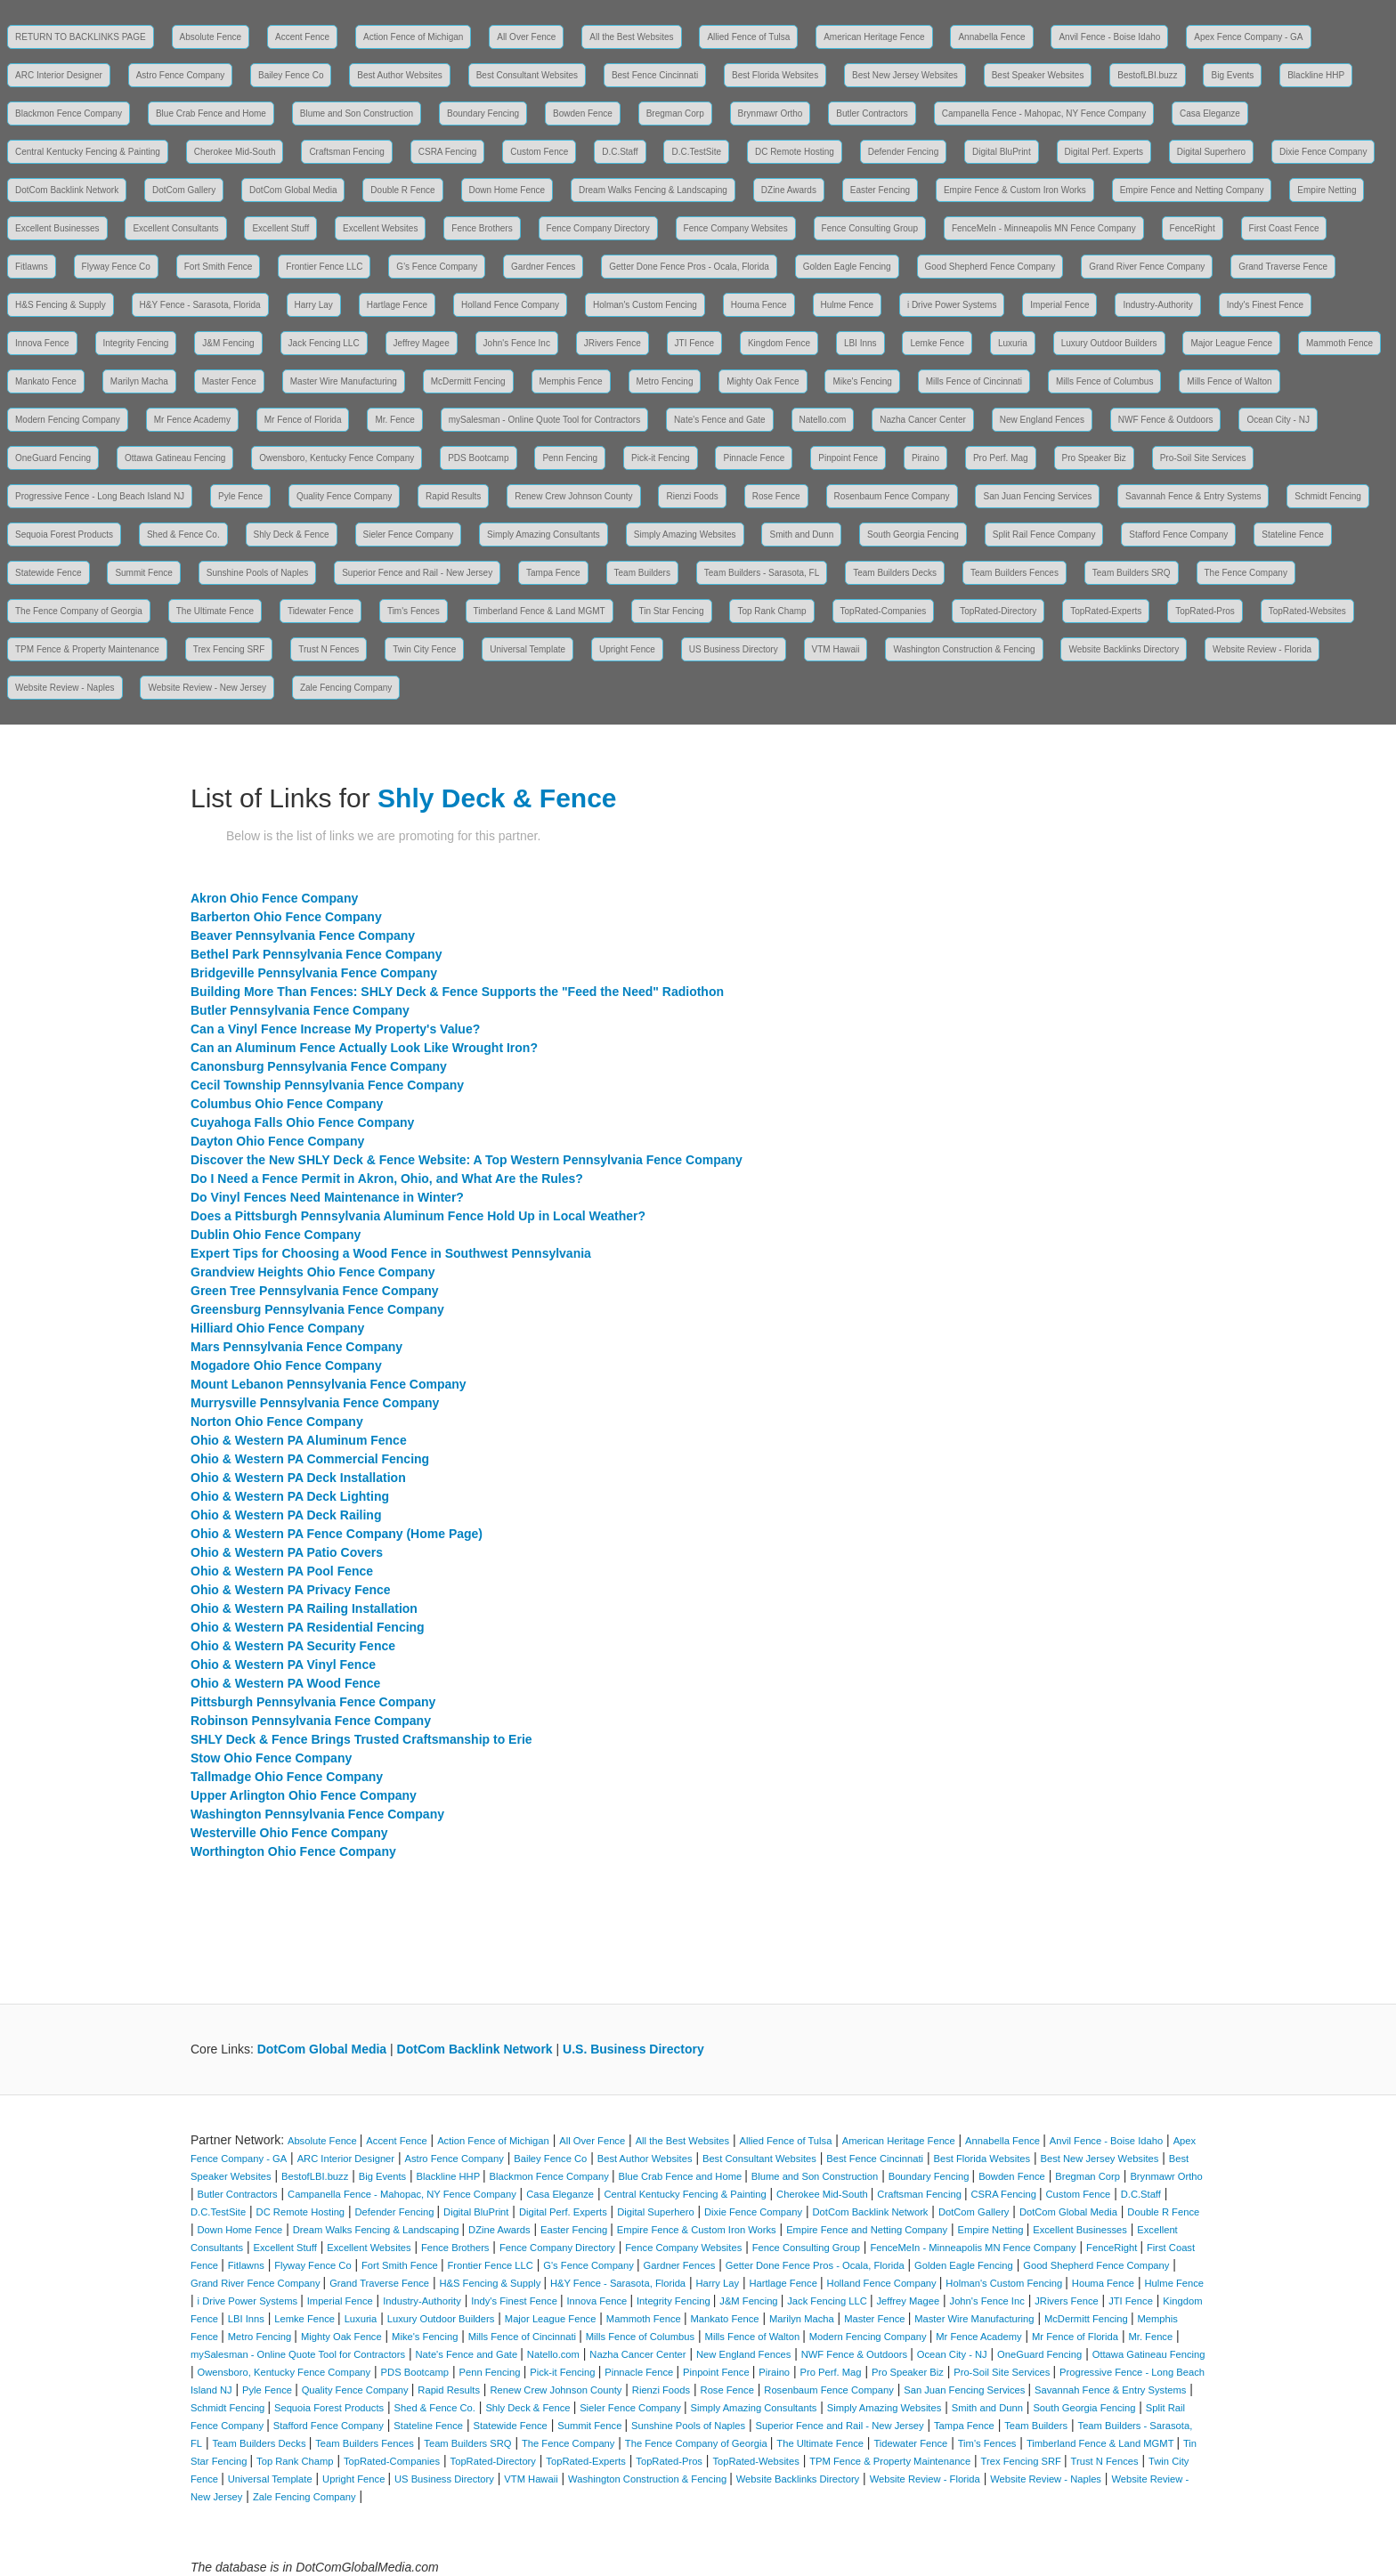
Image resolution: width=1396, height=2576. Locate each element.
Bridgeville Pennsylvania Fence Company (314, 973)
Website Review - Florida (1262, 649)
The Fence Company (1246, 573)
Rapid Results (453, 496)
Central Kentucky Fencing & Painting (87, 152)
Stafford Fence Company (1178, 534)
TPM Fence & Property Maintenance (87, 649)
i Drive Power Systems (952, 305)
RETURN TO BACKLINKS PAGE (80, 37)
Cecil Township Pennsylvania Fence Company (327, 1085)
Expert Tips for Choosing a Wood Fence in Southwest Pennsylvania (391, 1253)
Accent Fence (302, 37)
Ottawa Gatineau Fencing (175, 458)
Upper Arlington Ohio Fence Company (304, 1795)
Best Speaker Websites (1038, 75)
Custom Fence (539, 152)
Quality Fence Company (344, 496)
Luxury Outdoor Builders (1109, 343)
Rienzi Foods (692, 496)
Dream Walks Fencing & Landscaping (653, 190)
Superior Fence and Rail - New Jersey (417, 573)
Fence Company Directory (598, 228)
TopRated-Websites (1307, 611)
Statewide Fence (48, 573)
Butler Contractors (872, 113)
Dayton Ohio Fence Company (277, 1141)
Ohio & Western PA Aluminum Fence (299, 1440)
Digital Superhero (1211, 152)
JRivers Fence (612, 343)
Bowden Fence (583, 113)
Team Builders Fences (1014, 573)
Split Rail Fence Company (1044, 534)
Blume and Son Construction (356, 113)
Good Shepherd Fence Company (990, 266)
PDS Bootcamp (478, 458)
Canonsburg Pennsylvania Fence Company (319, 1066)
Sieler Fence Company (408, 534)
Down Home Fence (507, 190)
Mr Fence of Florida (303, 420)
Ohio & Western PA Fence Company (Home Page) (337, 1534)
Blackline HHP (1315, 75)
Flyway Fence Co (116, 266)
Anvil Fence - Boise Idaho (1109, 37)
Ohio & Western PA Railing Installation (304, 1608)
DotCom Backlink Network (66, 190)
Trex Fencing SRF (229, 649)
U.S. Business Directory (633, 2049)
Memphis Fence (571, 381)
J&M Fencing (228, 343)
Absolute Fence (211, 37)
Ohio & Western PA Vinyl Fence (283, 1664)
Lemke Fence (937, 343)
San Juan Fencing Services (1037, 496)
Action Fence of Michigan (413, 37)
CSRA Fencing (447, 152)
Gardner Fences (543, 266)
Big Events (1232, 75)
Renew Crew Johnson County (573, 496)
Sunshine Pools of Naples (258, 573)
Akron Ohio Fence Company (274, 898)
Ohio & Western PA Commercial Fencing (310, 1459)
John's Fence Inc (516, 343)
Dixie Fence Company (1323, 152)
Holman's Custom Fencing (645, 305)
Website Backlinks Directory (1123, 649)
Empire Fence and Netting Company (1192, 190)
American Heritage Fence (874, 37)
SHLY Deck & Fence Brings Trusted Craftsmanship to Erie (361, 1739)
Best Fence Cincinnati (655, 75)
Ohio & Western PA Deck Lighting (290, 1496)
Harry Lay (314, 305)
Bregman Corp (675, 113)
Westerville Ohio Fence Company (289, 1833)
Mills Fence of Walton (1229, 381)
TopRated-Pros (1205, 611)
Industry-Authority (1157, 305)
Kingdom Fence (779, 343)
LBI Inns (860, 343)
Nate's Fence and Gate (720, 420)
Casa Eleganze (1210, 113)
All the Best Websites (631, 37)
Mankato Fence (46, 381)
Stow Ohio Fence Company (271, 1758)
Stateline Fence (1293, 534)
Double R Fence (402, 190)
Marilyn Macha (139, 381)
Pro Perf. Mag (1000, 458)
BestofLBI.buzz (1147, 75)
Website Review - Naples (65, 688)
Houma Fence (759, 305)
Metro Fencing (665, 381)
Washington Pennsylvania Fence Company (317, 1814)
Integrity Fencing (136, 343)
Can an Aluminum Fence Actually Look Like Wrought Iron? (364, 1048)
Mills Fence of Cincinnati (974, 381)
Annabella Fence (991, 37)
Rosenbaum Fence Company (892, 496)
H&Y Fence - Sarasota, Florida (200, 305)
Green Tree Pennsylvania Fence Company (315, 1291)
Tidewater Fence (320, 611)
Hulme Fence (847, 305)
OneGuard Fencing (53, 458)
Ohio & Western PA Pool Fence (282, 1571)
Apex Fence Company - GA (1248, 37)
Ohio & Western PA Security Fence (293, 1646)
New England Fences (1042, 420)
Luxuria (1012, 343)
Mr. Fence (394, 420)
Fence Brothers (481, 228)
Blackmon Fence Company (68, 113)
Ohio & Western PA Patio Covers (287, 1552)
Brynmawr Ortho (770, 113)
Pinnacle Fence (753, 458)
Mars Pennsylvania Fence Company (296, 1347)
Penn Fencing (569, 458)
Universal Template (527, 649)
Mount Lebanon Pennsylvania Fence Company (329, 1384)
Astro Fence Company (180, 75)
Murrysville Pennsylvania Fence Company (315, 1403)
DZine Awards (788, 190)
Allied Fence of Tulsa (748, 37)
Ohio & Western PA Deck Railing (286, 1515)
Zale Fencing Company (346, 688)
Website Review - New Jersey (207, 688)
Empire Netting (1326, 190)
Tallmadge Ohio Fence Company (287, 1777)
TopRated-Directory (998, 611)
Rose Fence (776, 496)
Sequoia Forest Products (64, 534)
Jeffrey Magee (422, 343)
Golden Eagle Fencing (847, 266)
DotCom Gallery (183, 190)
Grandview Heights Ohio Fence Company (313, 1272)
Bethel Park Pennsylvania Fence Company (316, 954)
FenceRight (1192, 228)
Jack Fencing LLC (324, 343)
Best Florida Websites (775, 75)
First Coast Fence (1284, 228)
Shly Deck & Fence (291, 534)
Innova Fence (42, 343)
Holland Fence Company (510, 305)
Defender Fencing (903, 152)
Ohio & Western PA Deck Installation (298, 1477)
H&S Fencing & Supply (60, 305)
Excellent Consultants (175, 228)
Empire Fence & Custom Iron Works (1015, 190)
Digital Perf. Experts (1104, 152)
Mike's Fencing (861, 381)
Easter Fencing (880, 190)
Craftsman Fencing (346, 152)
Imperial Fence (1059, 305)
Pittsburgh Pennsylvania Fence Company (313, 1702)
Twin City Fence (424, 649)
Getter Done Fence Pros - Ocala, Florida (689, 266)
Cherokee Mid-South (235, 152)
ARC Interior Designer (58, 75)
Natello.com (823, 420)
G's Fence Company (436, 266)
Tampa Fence (553, 573)
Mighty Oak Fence (762, 381)
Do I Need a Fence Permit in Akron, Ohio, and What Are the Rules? (387, 1178)
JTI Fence (694, 343)
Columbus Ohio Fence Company (287, 1104)
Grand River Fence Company (1147, 266)
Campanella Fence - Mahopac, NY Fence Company (1044, 113)
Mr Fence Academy (192, 420)
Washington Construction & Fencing (964, 649)
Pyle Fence (240, 496)
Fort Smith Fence (218, 266)
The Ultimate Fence (215, 611)
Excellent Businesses (57, 228)
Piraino (925, 458)
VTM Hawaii (836, 649)
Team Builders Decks (895, 573)
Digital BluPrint (1001, 152)
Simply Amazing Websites (685, 534)
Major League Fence (1231, 343)
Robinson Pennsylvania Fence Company (311, 1720)
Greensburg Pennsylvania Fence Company (317, 1309)
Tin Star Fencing (671, 611)
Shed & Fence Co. (183, 534)
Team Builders (642, 573)
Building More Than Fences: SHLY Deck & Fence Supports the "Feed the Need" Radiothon (457, 991)
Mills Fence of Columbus (1104, 381)
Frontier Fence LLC (324, 266)
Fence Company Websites (736, 228)
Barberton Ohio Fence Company (286, 917)
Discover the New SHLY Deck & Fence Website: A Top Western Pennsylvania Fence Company (467, 1160)
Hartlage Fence (397, 305)
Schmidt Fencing (1327, 496)
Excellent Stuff (280, 228)
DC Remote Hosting (794, 152)
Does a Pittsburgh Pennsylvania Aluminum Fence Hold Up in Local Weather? (418, 1216)
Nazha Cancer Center (923, 420)
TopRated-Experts (1105, 611)
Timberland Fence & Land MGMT (539, 611)
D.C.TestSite (696, 152)
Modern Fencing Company (67, 420)
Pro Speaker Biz (1094, 458)
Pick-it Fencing (660, 458)
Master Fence (229, 381)
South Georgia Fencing (913, 534)
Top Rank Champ (771, 611)
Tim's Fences (413, 611)
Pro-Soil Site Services (1203, 458)
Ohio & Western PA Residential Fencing (308, 1627)
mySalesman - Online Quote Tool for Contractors (544, 420)
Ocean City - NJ (1278, 420)
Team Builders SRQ (1131, 573)
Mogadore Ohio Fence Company (286, 1365)
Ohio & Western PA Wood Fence (285, 1683)
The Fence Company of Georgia (78, 611)
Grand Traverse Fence (1282, 266)
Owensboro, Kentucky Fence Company (336, 458)
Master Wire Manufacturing (343, 381)
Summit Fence (143, 573)
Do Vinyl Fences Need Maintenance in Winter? (327, 1197)
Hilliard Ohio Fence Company (277, 1328)
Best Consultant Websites (527, 75)
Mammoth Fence (1339, 343)
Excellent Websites (380, 228)
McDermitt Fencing (468, 381)
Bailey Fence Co (290, 75)
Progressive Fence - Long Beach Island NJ (99, 496)
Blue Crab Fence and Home (211, 113)
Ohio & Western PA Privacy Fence (291, 1590)
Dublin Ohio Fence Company (276, 1234)
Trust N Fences (328, 649)
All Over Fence (526, 37)
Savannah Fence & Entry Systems (1193, 496)
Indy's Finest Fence (1265, 305)
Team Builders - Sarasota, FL (762, 573)
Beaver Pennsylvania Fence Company (303, 935)
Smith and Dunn (801, 534)
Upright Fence (627, 649)
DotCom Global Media (293, 190)
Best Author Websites (399, 75)
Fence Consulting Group (870, 228)
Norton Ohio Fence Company (277, 1421)
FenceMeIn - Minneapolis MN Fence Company (1044, 228)
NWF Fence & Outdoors (1165, 420)
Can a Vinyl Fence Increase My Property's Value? (335, 1029)
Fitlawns (31, 266)
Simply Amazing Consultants (543, 534)
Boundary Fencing (483, 113)
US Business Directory (733, 649)
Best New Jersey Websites (905, 75)
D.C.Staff (619, 152)
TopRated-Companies (883, 611)
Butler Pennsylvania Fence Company (300, 1010)
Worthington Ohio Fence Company (293, 1851)
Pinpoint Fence (848, 458)
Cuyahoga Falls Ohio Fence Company (302, 1122)
